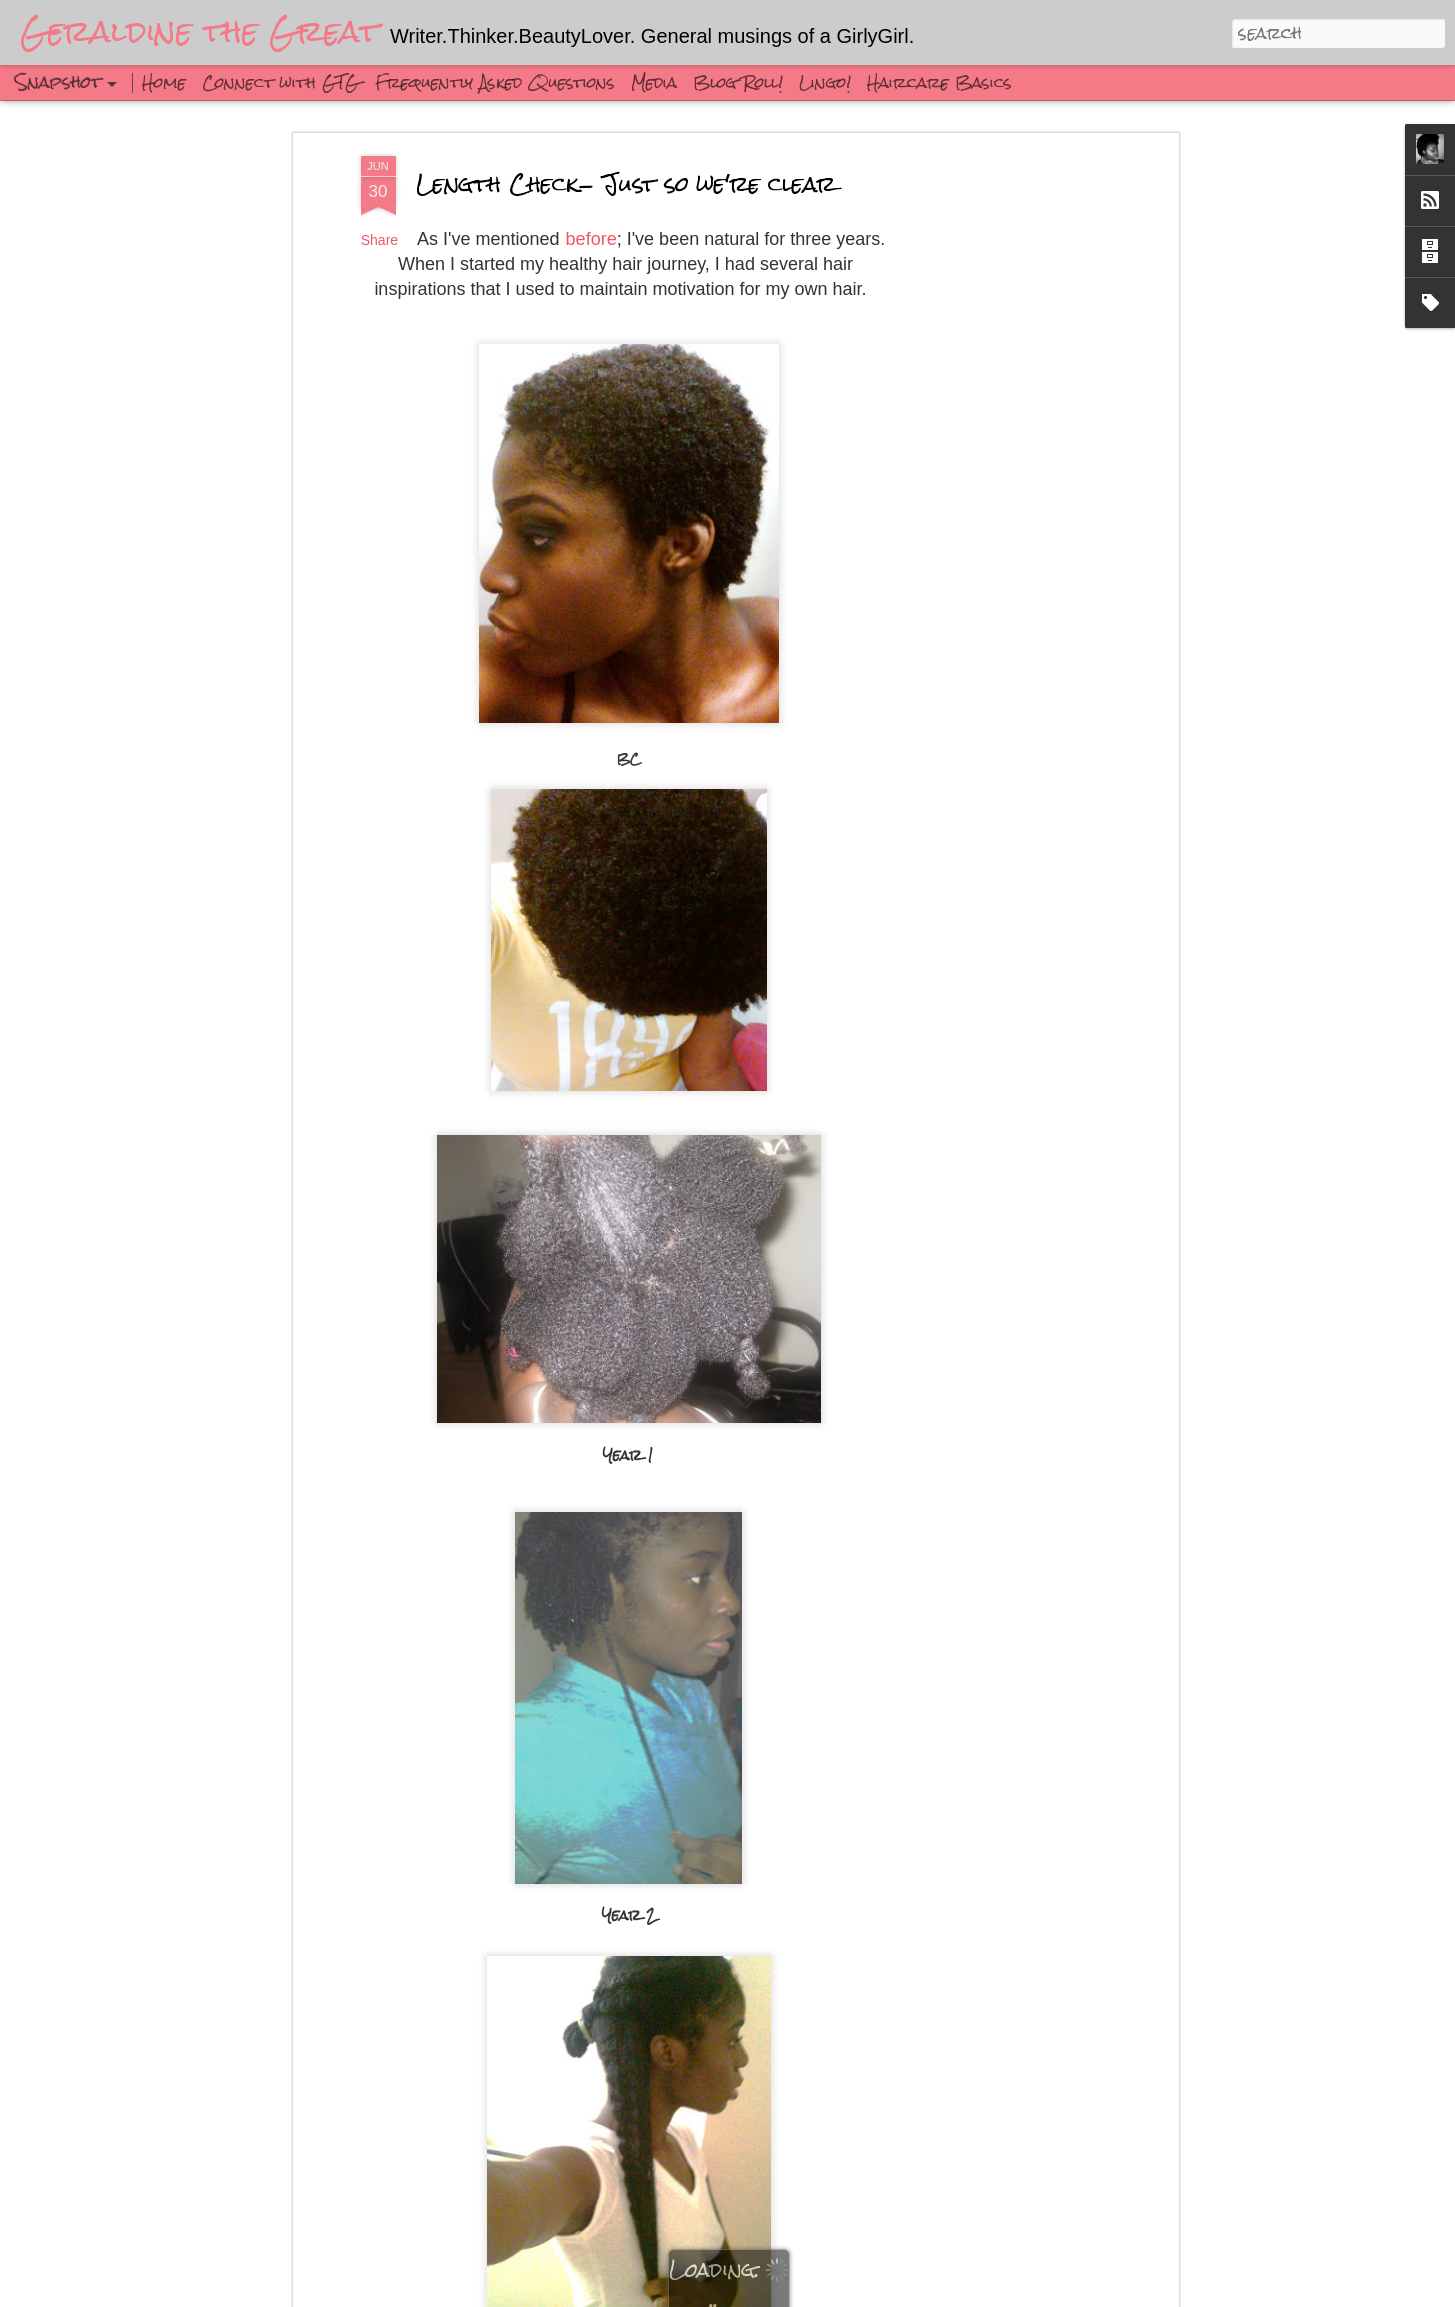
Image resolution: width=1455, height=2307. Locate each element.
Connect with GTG (280, 82)
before (591, 239)
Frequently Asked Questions (495, 82)
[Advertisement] (1001, 471)
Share (379, 240)
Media (654, 82)
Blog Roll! (738, 82)
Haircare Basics (939, 82)
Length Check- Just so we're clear (626, 183)
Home (164, 82)
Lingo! (825, 82)
